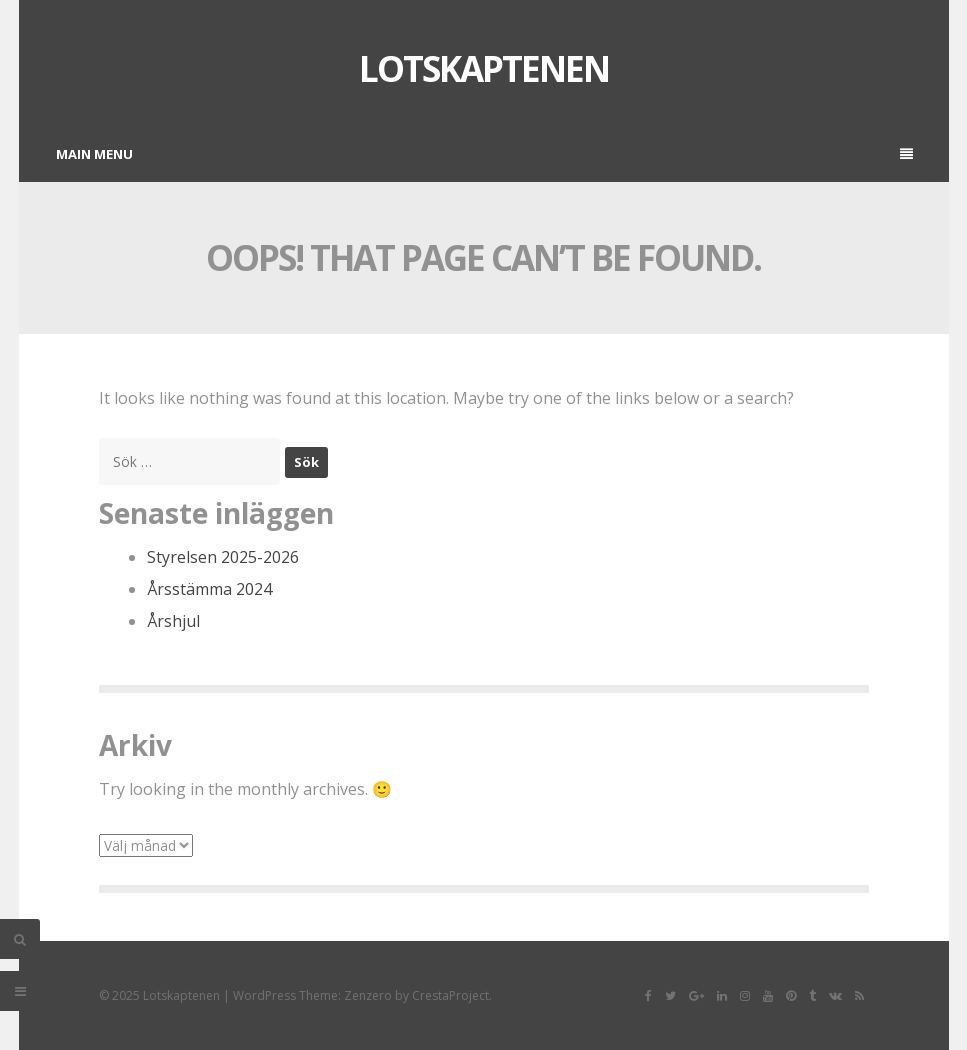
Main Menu (484, 154)
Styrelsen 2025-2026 (223, 557)
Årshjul (173, 621)
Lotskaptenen (484, 68)
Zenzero (368, 995)
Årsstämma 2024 (209, 589)
